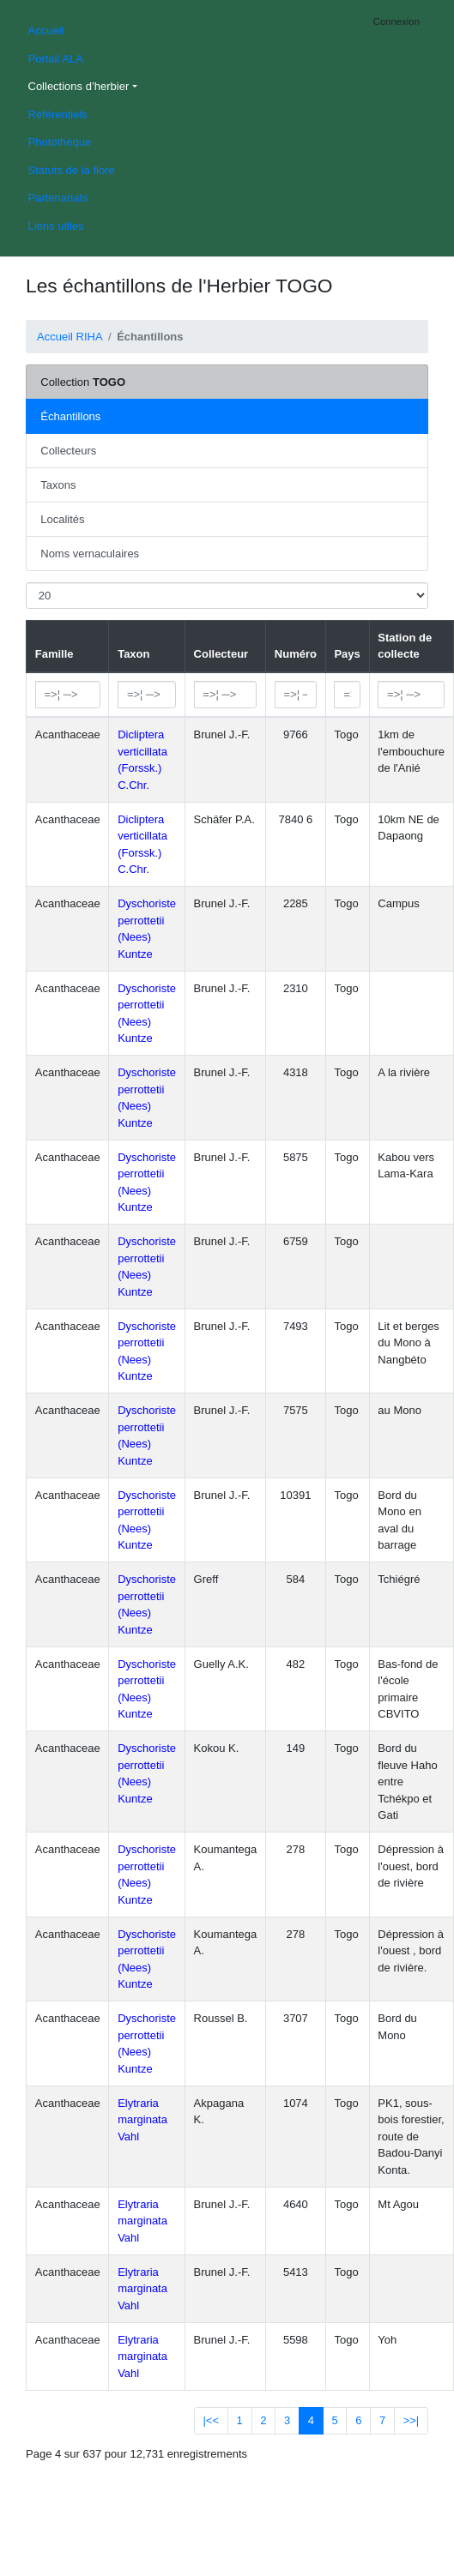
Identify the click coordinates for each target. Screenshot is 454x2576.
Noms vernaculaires (89, 553)
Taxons (58, 484)
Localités (62, 519)
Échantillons (70, 416)
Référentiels (58, 114)
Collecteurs (68, 450)
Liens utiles (56, 226)
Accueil (46, 30)
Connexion (396, 21)
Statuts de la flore (71, 170)
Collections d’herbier (79, 86)
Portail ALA (55, 58)
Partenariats (58, 197)
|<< (211, 2420)
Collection (82, 382)
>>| (411, 2420)
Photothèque (60, 141)
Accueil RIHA (70, 336)
